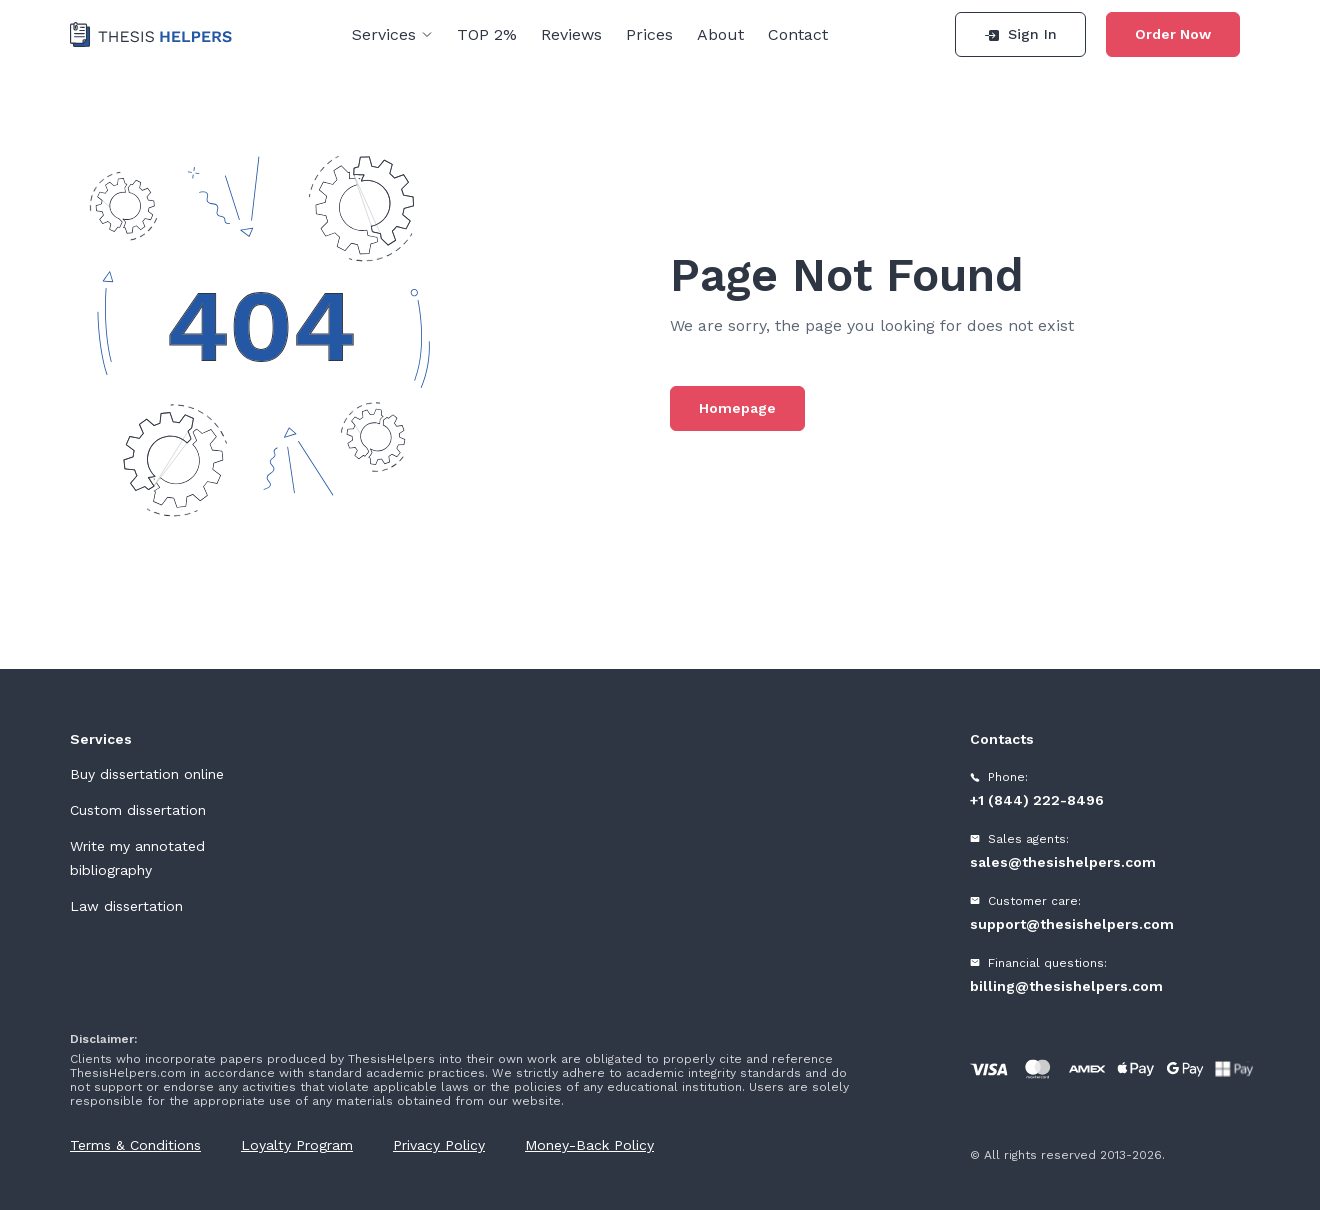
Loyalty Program (297, 1145)
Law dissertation (126, 906)
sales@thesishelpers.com (1063, 862)
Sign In (1020, 34)
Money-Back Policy (589, 1145)
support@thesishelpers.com (1072, 924)
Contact (798, 34)
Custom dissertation (138, 810)
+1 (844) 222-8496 (1037, 800)
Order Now (1173, 34)
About (720, 34)
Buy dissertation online (147, 774)
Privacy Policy (439, 1145)
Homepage (737, 408)
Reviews (571, 34)
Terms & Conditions (135, 1145)
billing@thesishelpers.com (1066, 986)
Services (392, 34)
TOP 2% (487, 34)
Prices (649, 34)
